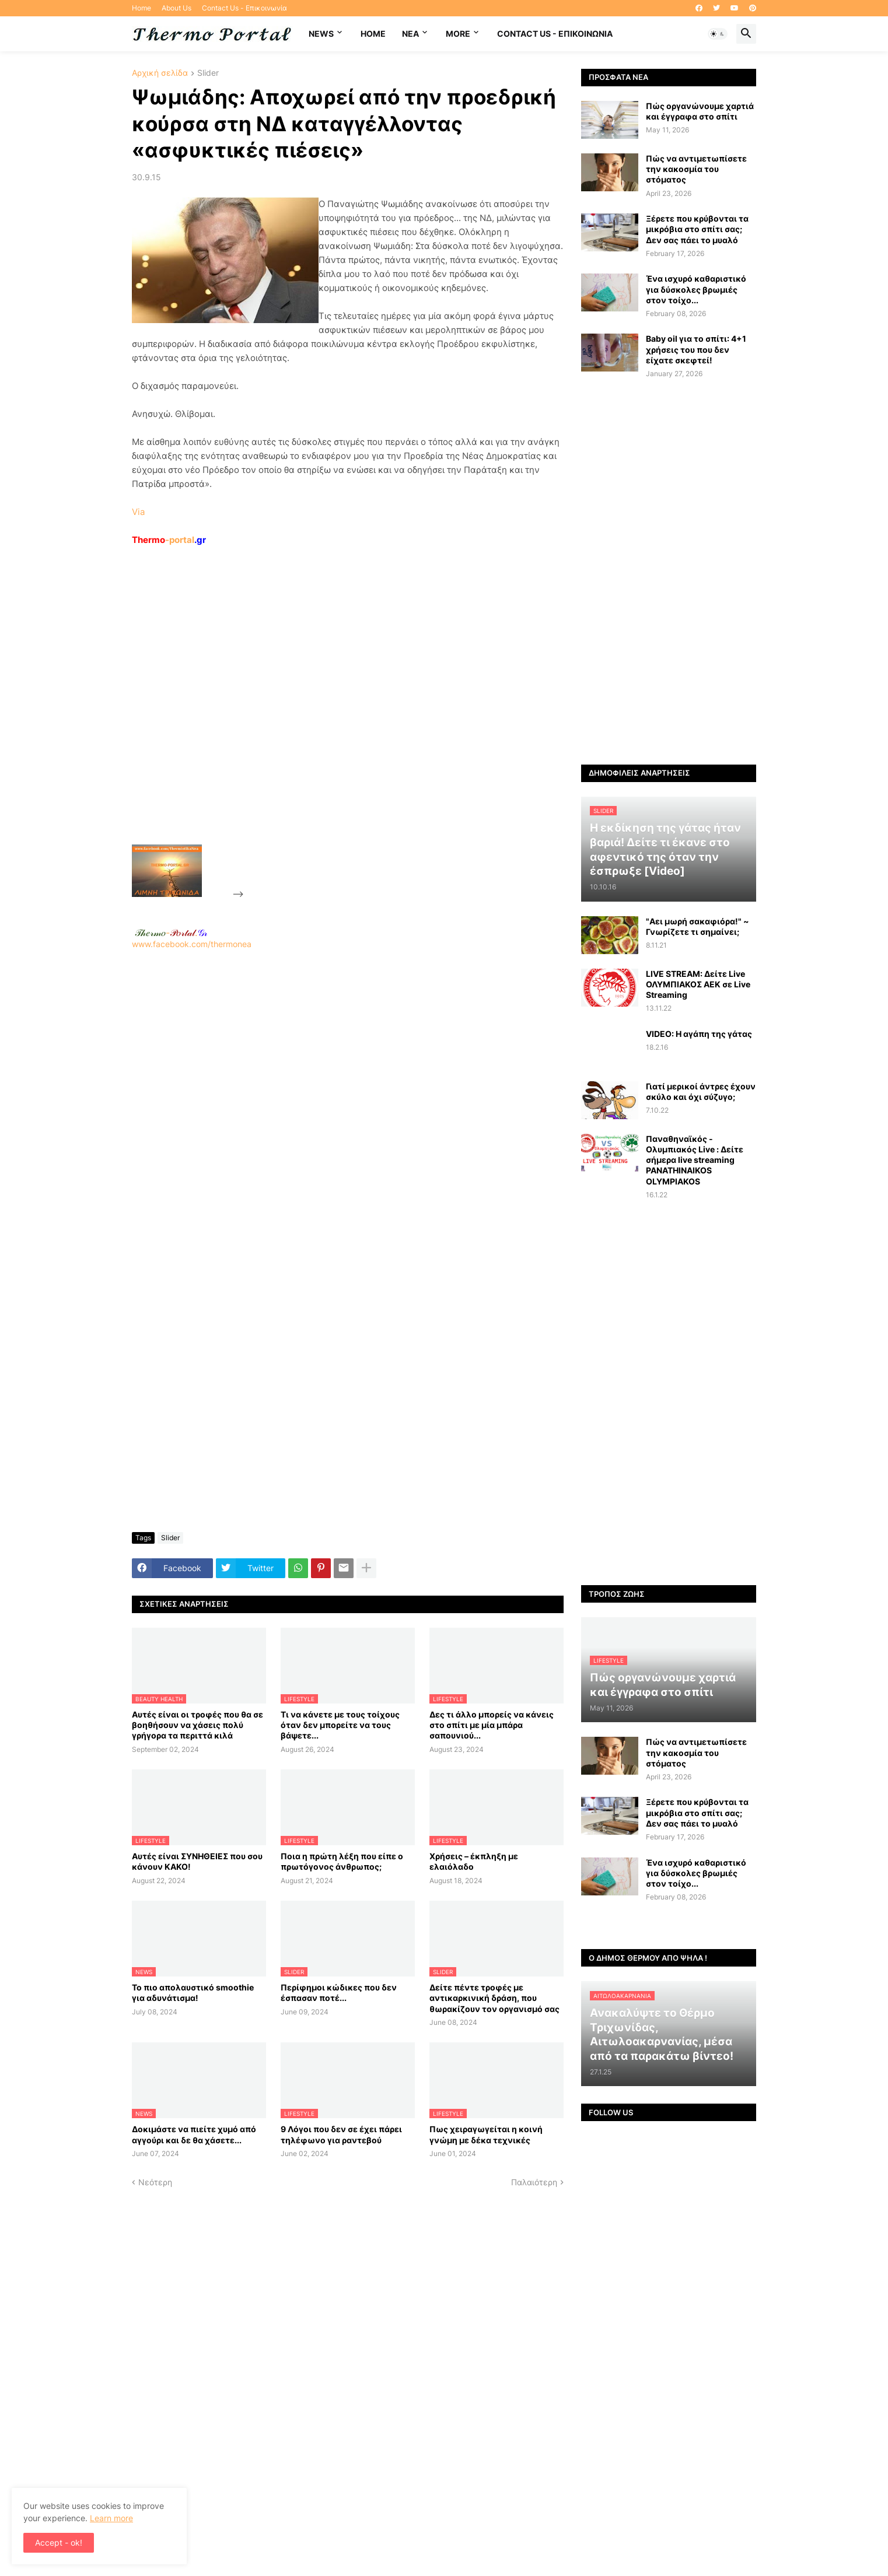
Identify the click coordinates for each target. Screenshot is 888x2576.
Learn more (111, 2518)
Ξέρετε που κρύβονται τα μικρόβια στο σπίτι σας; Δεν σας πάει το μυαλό (697, 228)
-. (171, 932)
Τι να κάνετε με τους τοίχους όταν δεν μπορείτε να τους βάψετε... (340, 1724)
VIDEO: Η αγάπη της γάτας (699, 1034)
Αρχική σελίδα (160, 73)
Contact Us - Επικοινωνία (244, 7)
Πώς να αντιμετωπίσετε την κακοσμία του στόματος (696, 168)
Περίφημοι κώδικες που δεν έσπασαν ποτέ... (339, 1992)
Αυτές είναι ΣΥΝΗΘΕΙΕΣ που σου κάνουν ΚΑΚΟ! (197, 1861)
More (458, 33)
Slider (208, 73)
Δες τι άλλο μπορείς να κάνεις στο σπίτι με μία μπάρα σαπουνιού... (491, 1724)
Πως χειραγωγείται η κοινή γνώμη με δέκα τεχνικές (486, 2134)
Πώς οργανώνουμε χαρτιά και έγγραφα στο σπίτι (700, 111)
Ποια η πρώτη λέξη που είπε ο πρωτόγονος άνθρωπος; (342, 1861)
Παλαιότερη (534, 2182)
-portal (169, 539)
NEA (410, 33)
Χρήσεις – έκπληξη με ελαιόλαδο (473, 1861)
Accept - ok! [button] (58, 2542)
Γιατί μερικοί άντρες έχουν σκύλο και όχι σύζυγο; (701, 1091)
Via (138, 511)
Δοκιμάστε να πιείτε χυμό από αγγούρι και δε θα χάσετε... (194, 2134)
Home (141, 7)
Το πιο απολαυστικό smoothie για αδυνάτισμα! (193, 1992)
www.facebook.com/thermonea (348, 1099)
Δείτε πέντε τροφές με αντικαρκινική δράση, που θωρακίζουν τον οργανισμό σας (494, 1997)
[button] (718, 34)
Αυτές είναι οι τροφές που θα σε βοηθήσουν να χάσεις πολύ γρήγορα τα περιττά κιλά (197, 1724)
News (321, 33)
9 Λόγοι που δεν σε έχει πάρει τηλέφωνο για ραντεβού (341, 2134)
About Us (176, 7)
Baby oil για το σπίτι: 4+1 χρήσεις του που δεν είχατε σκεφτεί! (696, 349)
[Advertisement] (333, 722)
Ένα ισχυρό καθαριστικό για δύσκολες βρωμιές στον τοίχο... (696, 289)
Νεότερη (155, 2182)
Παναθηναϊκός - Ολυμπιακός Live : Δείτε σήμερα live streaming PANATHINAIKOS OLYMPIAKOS (694, 1160)
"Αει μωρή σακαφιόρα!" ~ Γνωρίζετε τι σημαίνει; (697, 926)
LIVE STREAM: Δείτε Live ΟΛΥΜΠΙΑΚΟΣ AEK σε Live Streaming (698, 984)
